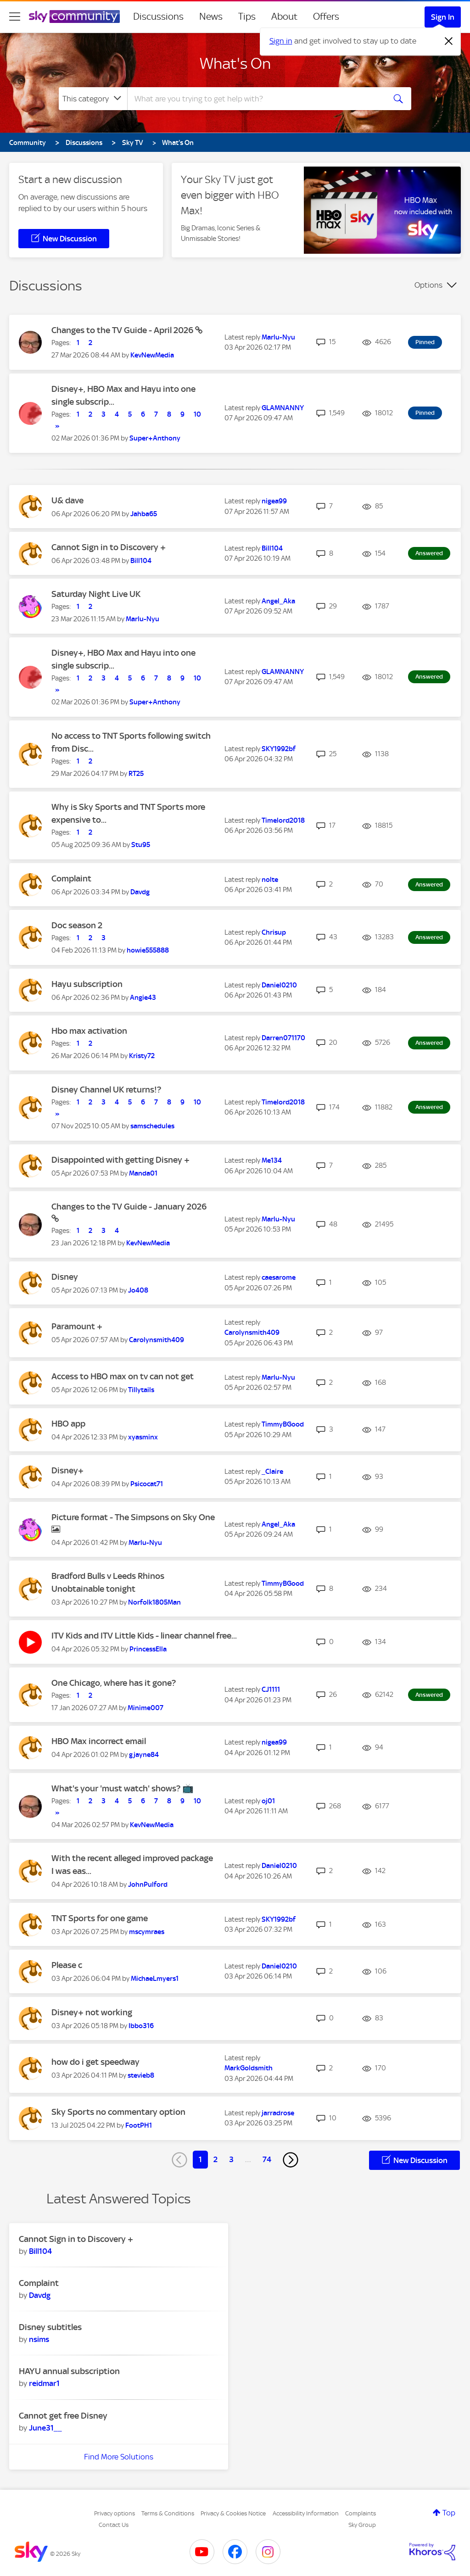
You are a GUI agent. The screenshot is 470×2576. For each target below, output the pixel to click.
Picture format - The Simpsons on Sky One (133, 1517)
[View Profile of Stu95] (140, 845)
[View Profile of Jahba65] (143, 514)
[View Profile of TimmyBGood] (283, 1424)
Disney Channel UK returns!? (106, 1089)
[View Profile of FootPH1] (138, 2125)
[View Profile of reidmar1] (44, 2383)
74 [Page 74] (267, 2159)
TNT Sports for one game (99, 1918)
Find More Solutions (118, 2456)
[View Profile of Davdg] (140, 892)
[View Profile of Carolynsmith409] (156, 1340)
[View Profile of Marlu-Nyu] (278, 337)
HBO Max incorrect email (98, 1741)
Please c (66, 1965)
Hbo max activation (89, 1031)
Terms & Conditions (167, 2513)
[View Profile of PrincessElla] (148, 1649)
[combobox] (255, 98)
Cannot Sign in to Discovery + (108, 547)
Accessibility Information (306, 2513)
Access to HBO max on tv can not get (122, 1376)
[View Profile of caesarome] (279, 1277)
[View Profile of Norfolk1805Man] (154, 1602)
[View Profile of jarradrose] (278, 2113)
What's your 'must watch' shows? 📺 (122, 1788)
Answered (429, 553)
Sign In (442, 17)
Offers (326, 16)
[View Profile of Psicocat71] (146, 1484)
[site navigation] (14, 16)
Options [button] (428, 285)
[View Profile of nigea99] (274, 501)
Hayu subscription (87, 984)
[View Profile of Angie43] (143, 997)
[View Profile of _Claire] (272, 1471)
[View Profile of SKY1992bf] (279, 749)
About (284, 16)
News (211, 16)
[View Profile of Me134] (272, 1160)
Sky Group (362, 2524)
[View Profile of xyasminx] (143, 1437)
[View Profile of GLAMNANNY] (283, 408)
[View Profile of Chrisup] (274, 932)
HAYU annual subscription (69, 2371)
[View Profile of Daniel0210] (279, 985)
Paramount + (76, 1326)
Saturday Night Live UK (95, 594)
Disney (64, 1276)
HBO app (68, 1423)
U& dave (67, 500)
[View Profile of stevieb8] (141, 2075)
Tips (247, 16)
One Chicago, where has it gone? (113, 1683)
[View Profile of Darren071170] (283, 1038)
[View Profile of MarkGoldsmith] (248, 2068)
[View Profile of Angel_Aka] (278, 601)
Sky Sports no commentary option (118, 2112)
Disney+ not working (91, 2012)
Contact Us (114, 2524)
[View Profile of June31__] (45, 2427)
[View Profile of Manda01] (143, 1173)
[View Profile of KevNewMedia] (152, 355)
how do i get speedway (95, 2062)
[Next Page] (290, 2160)
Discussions (158, 16)
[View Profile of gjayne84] (144, 1755)
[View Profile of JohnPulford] (148, 1884)
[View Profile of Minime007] (145, 1708)
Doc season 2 (76, 925)
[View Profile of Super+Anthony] (154, 438)
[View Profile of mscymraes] (146, 1932)
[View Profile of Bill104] (140, 561)
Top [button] (448, 2512)
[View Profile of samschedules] (152, 1126)
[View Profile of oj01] (268, 1801)
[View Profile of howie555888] (148, 950)
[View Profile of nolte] (270, 879)
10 (197, 414)
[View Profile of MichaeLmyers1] (155, 1978)
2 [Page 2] (215, 2159)
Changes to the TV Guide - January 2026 (129, 1206)
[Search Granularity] (93, 98)
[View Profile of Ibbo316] (141, 2026)
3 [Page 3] (231, 2159)
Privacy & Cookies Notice (233, 2513)
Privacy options (114, 2513)
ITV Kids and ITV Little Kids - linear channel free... (144, 1635)
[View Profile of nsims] (39, 2339)
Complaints (360, 2513)
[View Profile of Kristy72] (142, 1056)
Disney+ (67, 1470)
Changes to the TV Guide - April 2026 (123, 330)
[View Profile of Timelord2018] (283, 820)
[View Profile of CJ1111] (271, 1689)
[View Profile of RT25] (136, 773)
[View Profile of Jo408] (138, 1290)
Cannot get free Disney (63, 2415)
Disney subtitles (50, 2327)
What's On (235, 63)
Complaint (71, 878)
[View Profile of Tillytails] (141, 1390)
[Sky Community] (74, 16)
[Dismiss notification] (449, 41)
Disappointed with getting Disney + (120, 1159)
